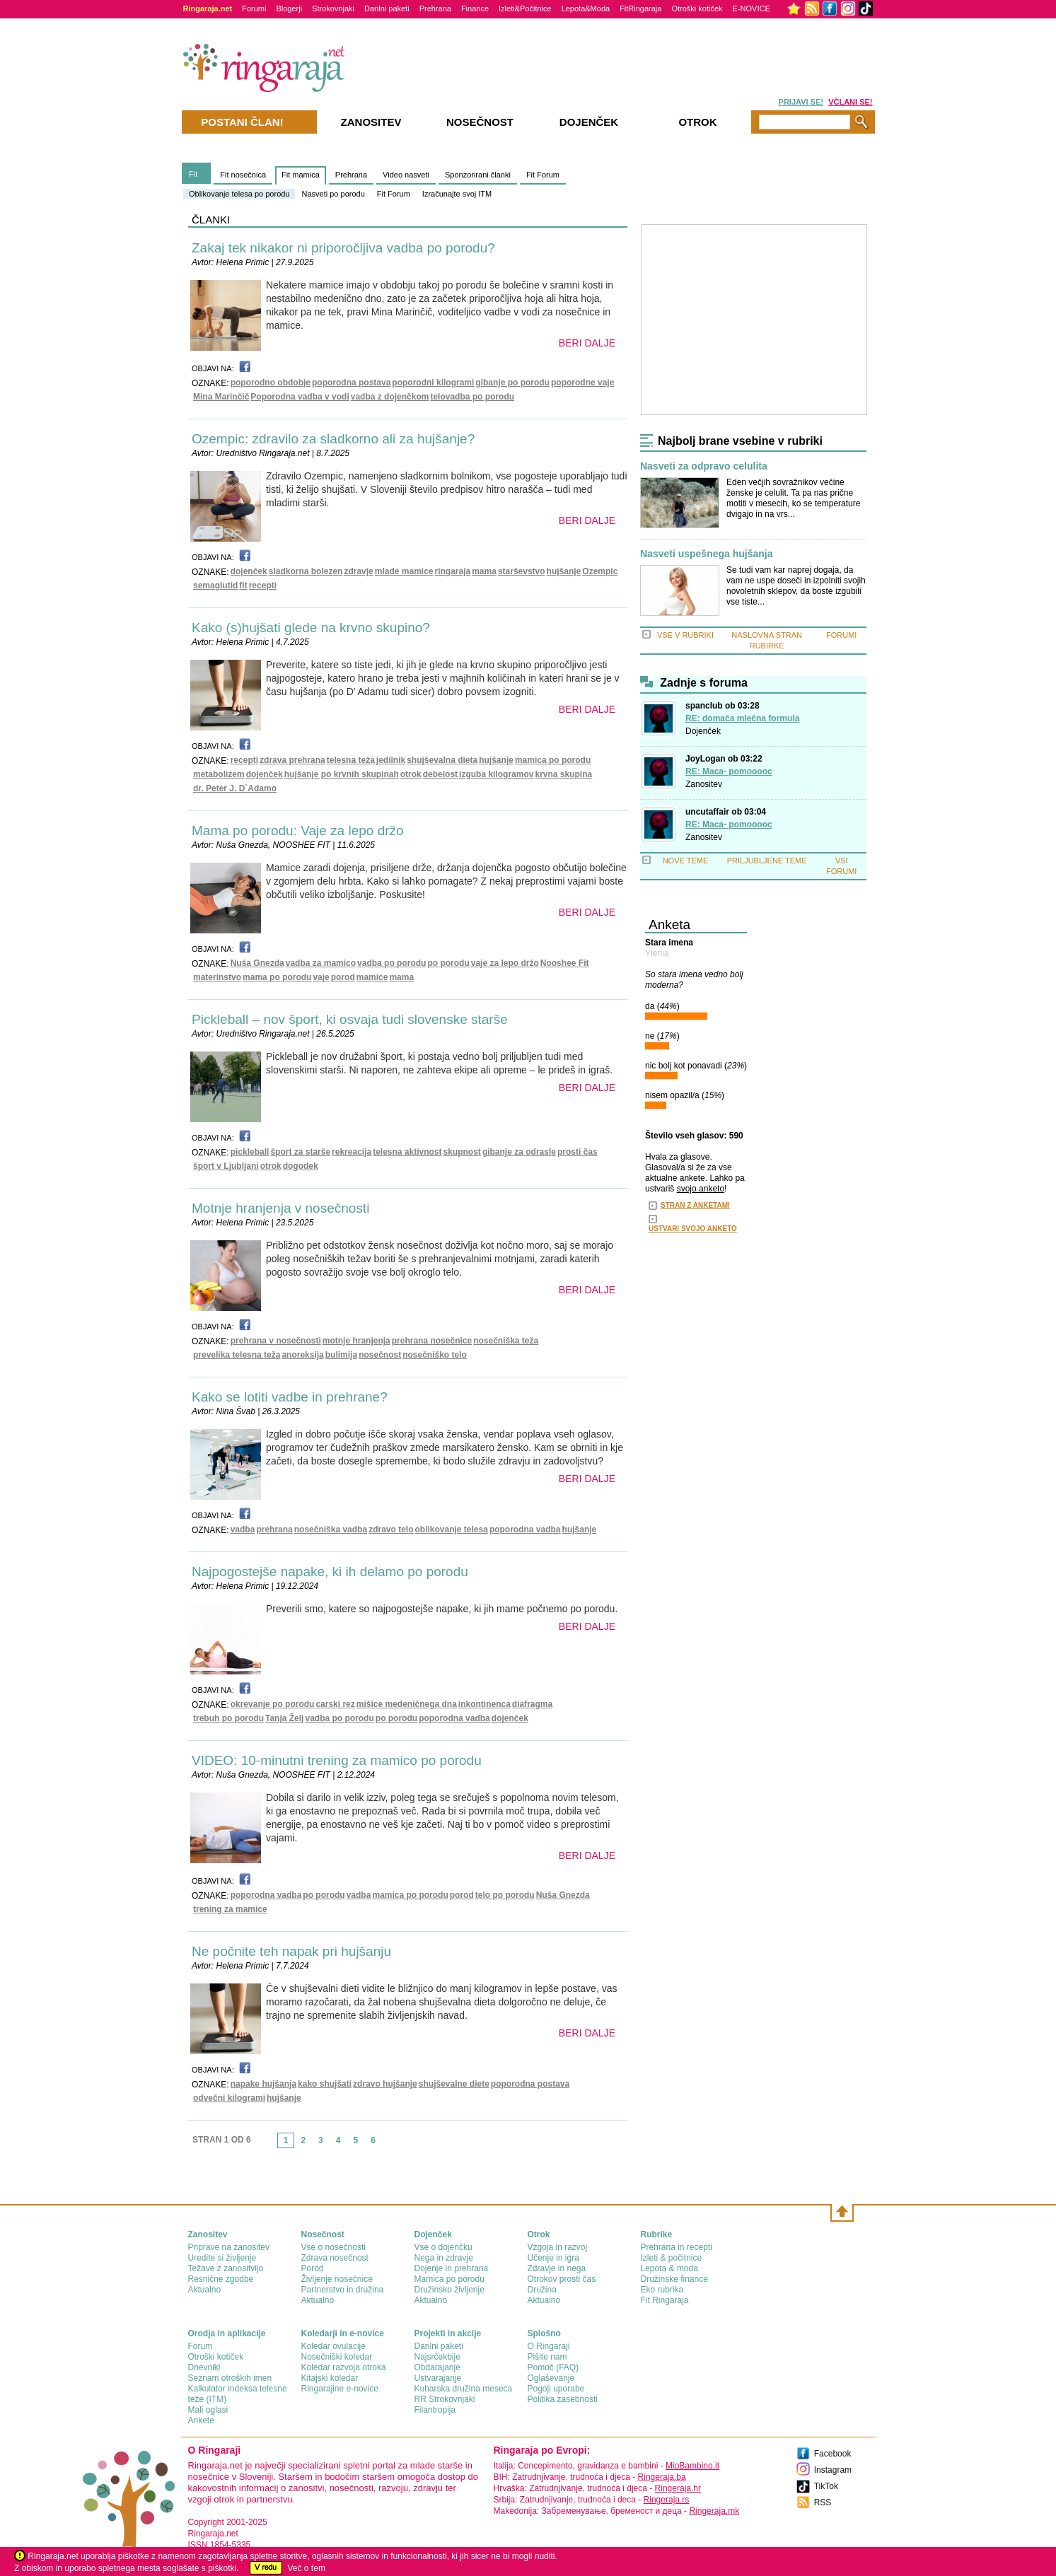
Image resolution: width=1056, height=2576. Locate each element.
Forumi (254, 8)
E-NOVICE (751, 8)
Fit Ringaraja (665, 2300)
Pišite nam (547, 2357)
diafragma (532, 1704)
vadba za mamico (321, 963)
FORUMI (841, 635)
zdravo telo (391, 1529)
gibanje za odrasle (519, 1152)
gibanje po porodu (512, 382)
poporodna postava (351, 382)
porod (343, 977)
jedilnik (390, 760)
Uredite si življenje (222, 2258)
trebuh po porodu (228, 1718)
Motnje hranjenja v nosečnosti (280, 1208)
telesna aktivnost (407, 1152)
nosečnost (380, 1355)
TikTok (826, 2486)
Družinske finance (674, 2279)
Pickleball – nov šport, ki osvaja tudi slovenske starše (350, 1019)
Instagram (833, 2470)
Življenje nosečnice (337, 2279)
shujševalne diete (454, 2084)
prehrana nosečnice (432, 1341)
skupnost (462, 1152)
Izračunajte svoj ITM (457, 194)
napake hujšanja (263, 2084)
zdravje (358, 571)
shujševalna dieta (442, 760)
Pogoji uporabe (556, 2389)
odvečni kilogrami (229, 2098)
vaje (321, 977)
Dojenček (703, 731)
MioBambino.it (692, 2466)
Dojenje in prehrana (451, 2268)
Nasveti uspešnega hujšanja (706, 554)
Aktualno (204, 2290)
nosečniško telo (434, 1355)
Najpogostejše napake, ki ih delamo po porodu (330, 1571)
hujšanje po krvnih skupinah (341, 774)
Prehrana (435, 8)
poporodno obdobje (271, 382)
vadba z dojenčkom (390, 397)
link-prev (273, 2145)
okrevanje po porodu (273, 1704)
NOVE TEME (686, 860)
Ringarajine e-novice (339, 2389)
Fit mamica (301, 174)
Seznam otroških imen (230, 2378)
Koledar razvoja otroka (343, 2367)
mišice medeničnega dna (406, 1704)
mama (484, 571)
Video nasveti (406, 174)
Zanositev (703, 784)
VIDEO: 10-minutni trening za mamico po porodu (337, 1760)
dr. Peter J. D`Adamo (235, 788)
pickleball (250, 1152)
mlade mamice (404, 571)
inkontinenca (484, 1704)
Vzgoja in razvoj (558, 2247)
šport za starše (300, 1152)
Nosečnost (480, 122)
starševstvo (521, 571)
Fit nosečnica (243, 174)
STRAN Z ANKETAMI (695, 1205)
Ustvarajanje (438, 2378)
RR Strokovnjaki (444, 2399)
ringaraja (453, 571)
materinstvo (217, 977)
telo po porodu (505, 1895)
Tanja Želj (284, 1718)
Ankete (201, 2420)
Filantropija (435, 2410)
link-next (386, 2145)
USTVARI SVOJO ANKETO (693, 1228)
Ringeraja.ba (662, 2477)
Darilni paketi (387, 8)
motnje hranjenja (356, 1341)
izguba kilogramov (496, 774)
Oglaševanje (551, 2378)
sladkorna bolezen (306, 571)
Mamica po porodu (449, 2279)
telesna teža (351, 760)
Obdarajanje (437, 2367)
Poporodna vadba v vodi (299, 397)
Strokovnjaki (333, 8)
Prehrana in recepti (676, 2247)
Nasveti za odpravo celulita (703, 466)
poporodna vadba (525, 1529)
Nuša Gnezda (257, 963)
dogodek (300, 1166)
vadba (243, 1529)
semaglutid (215, 585)
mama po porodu (277, 977)
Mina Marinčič (221, 397)
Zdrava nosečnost (335, 2258)
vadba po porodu (391, 963)
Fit (193, 174)
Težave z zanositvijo (226, 2268)
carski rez (334, 1704)
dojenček (249, 571)
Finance (475, 8)
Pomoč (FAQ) (553, 2367)
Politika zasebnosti (563, 2399)
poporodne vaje (582, 382)
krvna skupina (563, 774)
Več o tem (306, 2568)
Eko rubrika (662, 2290)
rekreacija (351, 1152)
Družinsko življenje (449, 2290)
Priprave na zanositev (228, 2247)
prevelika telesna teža (236, 1355)
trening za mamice (230, 1909)
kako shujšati (325, 2084)
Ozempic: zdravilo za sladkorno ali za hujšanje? (333, 438)
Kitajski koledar (330, 2378)
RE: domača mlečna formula (742, 718)
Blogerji (289, 8)
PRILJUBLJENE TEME (767, 860)
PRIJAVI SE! (801, 102)
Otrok (697, 122)
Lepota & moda (669, 2268)
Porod (312, 2268)
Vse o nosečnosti (333, 2247)
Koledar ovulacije (333, 2346)
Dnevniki (204, 2367)
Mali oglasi (208, 2410)
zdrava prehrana (292, 760)
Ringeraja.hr (678, 2488)
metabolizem (219, 774)
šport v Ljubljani (226, 1166)
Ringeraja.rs (667, 2500)
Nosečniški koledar (337, 2357)
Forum (200, 2346)
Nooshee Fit (564, 963)
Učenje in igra (553, 2258)
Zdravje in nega (557, 2268)
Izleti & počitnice (671, 2258)
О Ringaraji (549, 2346)
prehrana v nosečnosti (276, 1341)
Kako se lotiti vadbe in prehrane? (290, 1396)
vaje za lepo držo (505, 963)
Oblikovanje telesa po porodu (239, 194)
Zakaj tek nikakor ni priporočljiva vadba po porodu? (343, 247)
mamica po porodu (553, 760)
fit (243, 585)
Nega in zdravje (443, 2258)
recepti (263, 585)
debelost (440, 774)
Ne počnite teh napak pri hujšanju (291, 1951)
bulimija (341, 1355)
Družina (542, 2290)
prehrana (274, 1529)
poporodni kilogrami (433, 382)
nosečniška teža (505, 1341)
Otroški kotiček (696, 8)
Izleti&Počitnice (525, 8)
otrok (411, 774)
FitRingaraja (640, 8)
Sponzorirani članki (478, 174)
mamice (372, 977)
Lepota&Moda (586, 8)
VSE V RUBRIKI (685, 635)
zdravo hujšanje (385, 2084)
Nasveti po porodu (332, 194)
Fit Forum (393, 194)
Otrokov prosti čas (562, 2279)
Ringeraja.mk (714, 2511)
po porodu (448, 963)
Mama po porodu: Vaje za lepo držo (298, 830)
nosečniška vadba (330, 1529)
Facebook (833, 2454)
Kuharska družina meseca (463, 2389)
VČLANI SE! (850, 102)
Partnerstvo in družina (342, 2290)
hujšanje (564, 571)
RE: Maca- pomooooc (728, 771)
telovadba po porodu (472, 397)
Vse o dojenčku (443, 2247)
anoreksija (302, 1355)
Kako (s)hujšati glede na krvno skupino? (311, 627)
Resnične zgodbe (221, 2279)
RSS (823, 2502)
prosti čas (577, 1152)
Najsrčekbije (437, 2357)
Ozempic (599, 571)
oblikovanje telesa (450, 1529)
